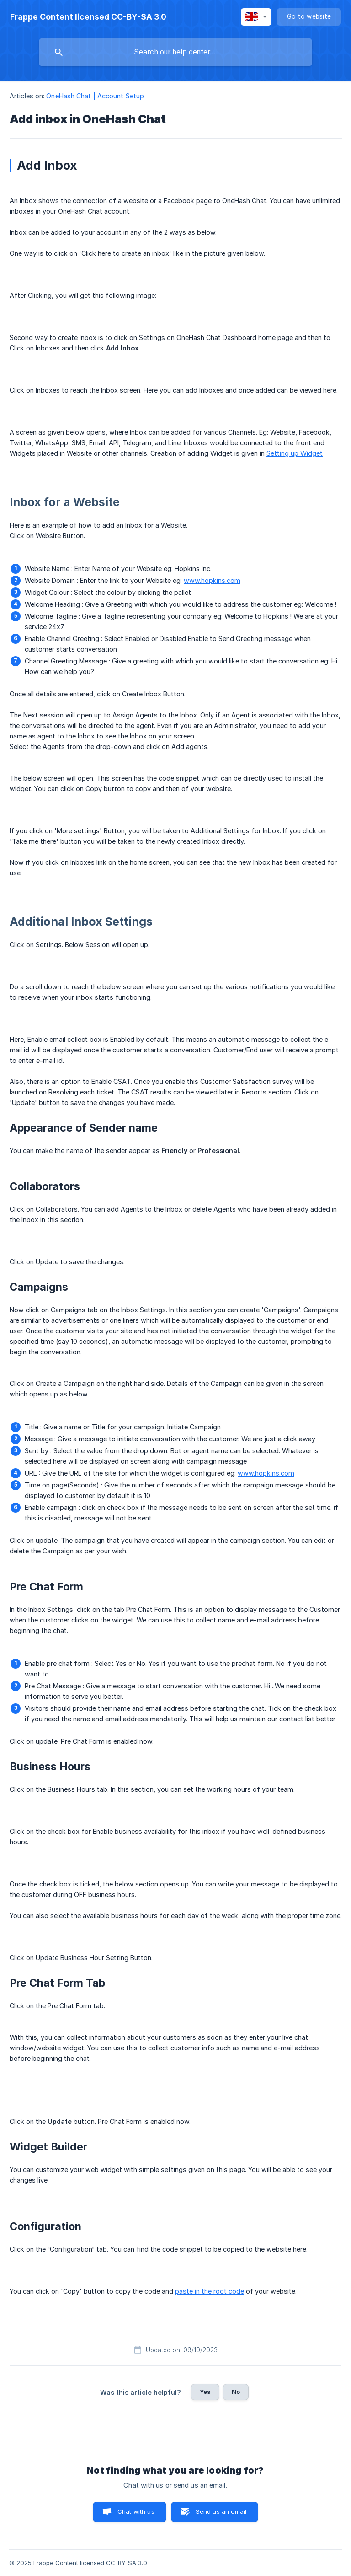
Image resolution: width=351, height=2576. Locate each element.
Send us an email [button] (221, 2511)
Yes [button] (205, 2391)
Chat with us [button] (135, 2511)
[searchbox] (175, 52)
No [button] (236, 2391)
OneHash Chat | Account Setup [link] (95, 96)
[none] (88, 17)
